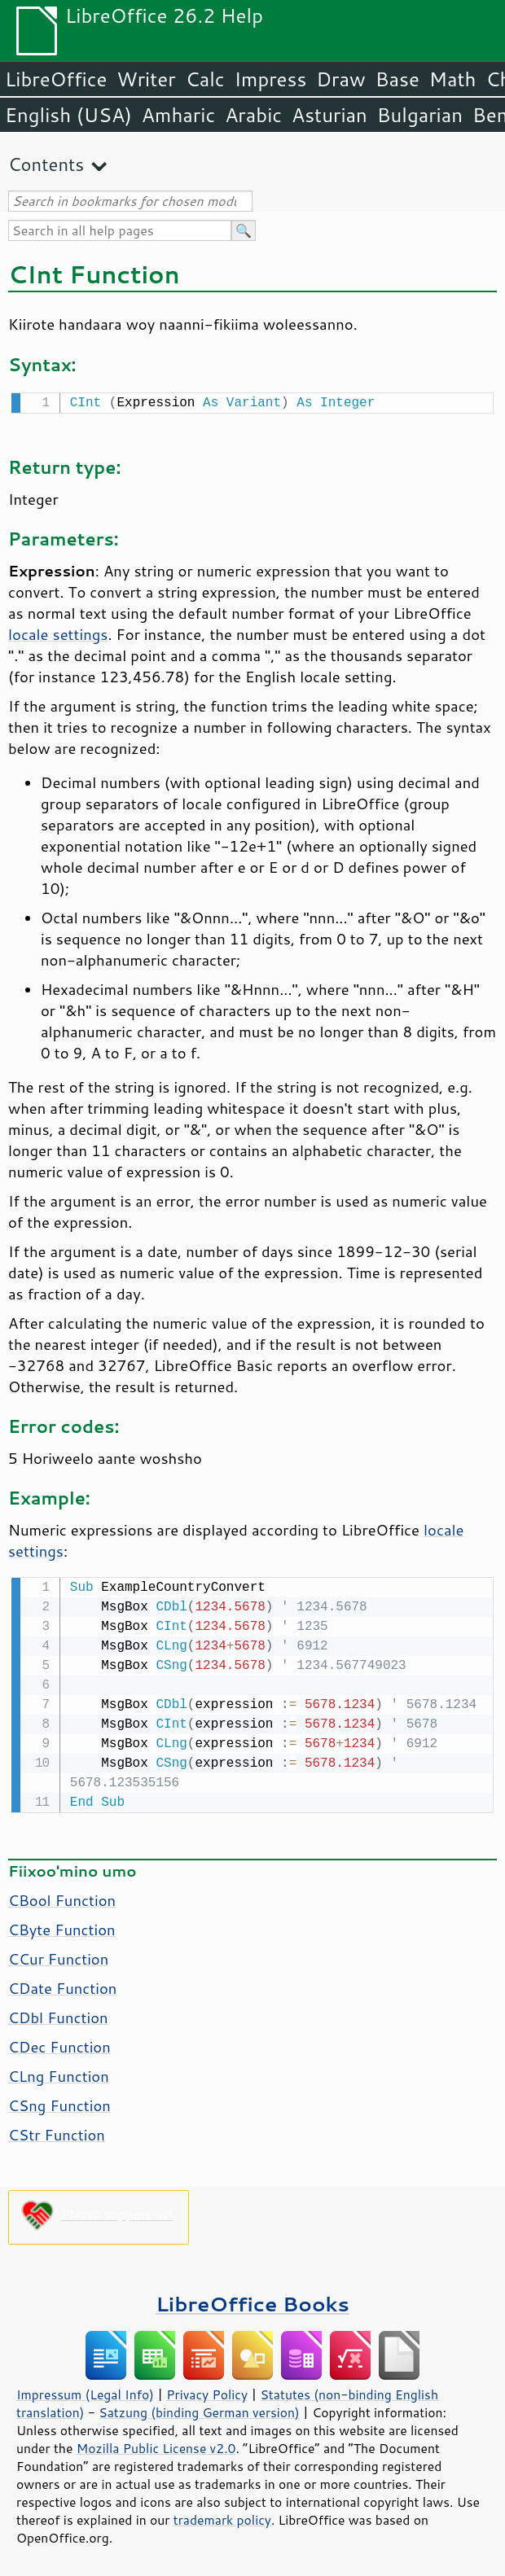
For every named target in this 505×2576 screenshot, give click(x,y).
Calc (205, 79)
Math (452, 79)
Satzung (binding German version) (199, 2409)
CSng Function (59, 2102)
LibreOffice (56, 79)
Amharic (178, 115)
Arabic (253, 115)
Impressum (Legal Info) (85, 2391)
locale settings (58, 632)
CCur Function (58, 1955)
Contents (46, 164)
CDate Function (62, 1985)
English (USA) (68, 115)
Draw (340, 79)
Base (397, 79)
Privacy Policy (207, 2391)
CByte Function (62, 1926)
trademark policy (222, 2517)
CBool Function (62, 1897)
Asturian (329, 115)
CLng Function (58, 2072)
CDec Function (59, 2043)
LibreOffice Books (252, 2300)
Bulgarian (420, 115)
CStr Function (56, 2131)
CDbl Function (58, 2014)
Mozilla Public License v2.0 (156, 2445)
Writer (145, 79)
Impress (271, 79)
